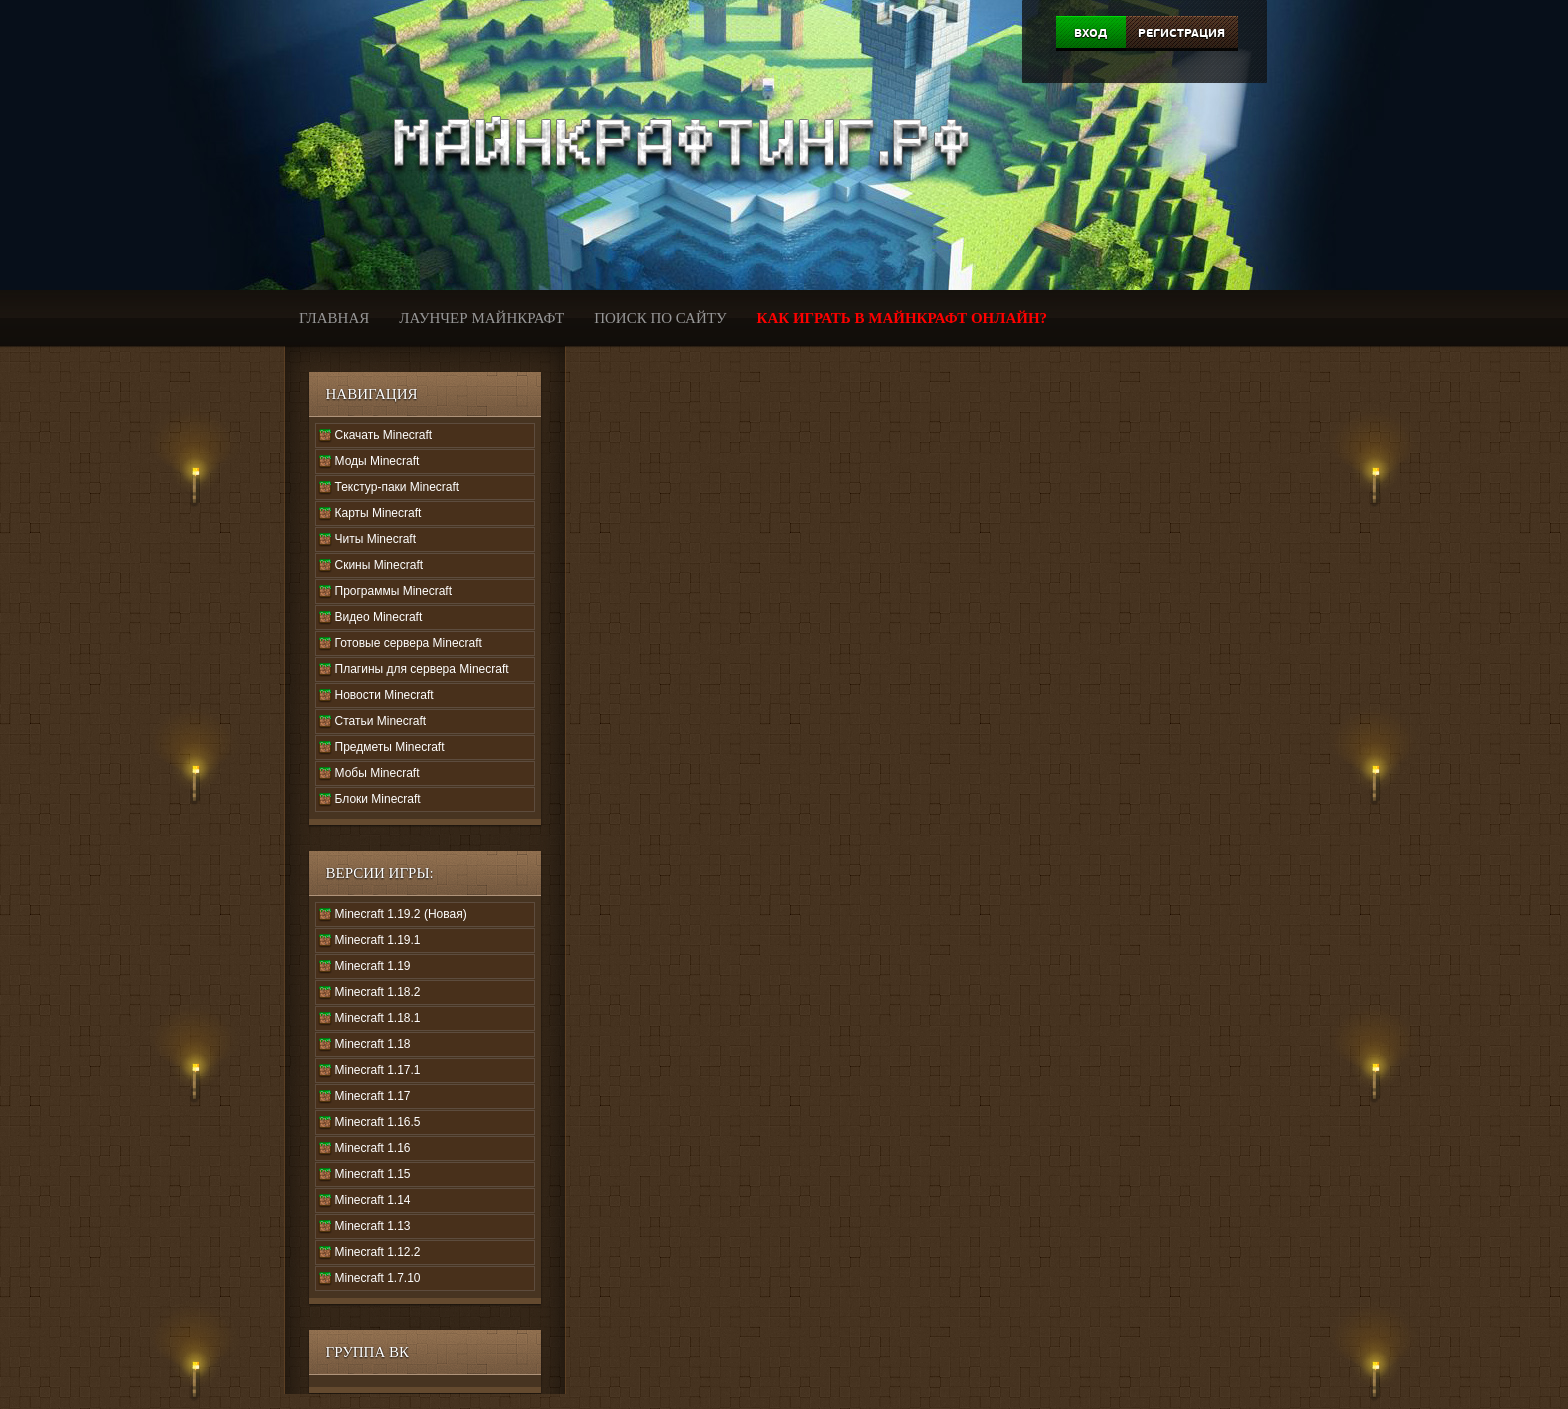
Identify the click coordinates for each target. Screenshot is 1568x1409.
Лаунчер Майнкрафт (481, 318)
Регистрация (1181, 33)
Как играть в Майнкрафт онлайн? (902, 318)
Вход (1090, 33)
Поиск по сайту (660, 318)
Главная (334, 318)
